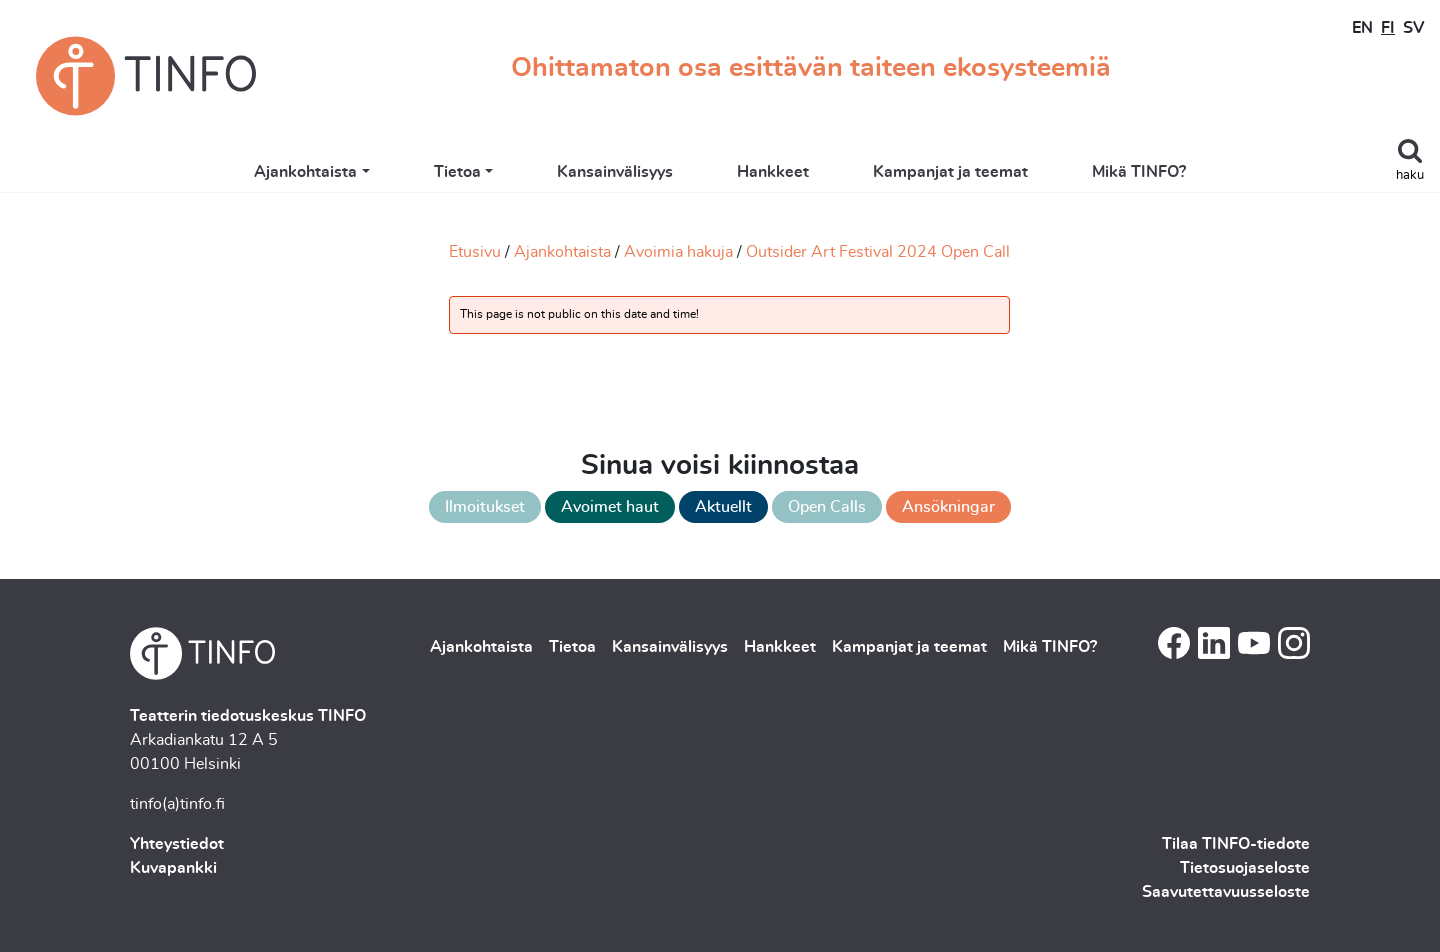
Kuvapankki (173, 868)
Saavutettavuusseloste (1226, 892)
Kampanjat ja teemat (950, 172)
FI (1388, 28)
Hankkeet (773, 172)
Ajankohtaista (305, 172)
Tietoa (457, 172)
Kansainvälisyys (615, 172)
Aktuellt (723, 507)
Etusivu (475, 252)
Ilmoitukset (485, 507)
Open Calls (827, 507)
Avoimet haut (610, 507)
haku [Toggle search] (1410, 175)
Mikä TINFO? (1139, 172)
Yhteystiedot (177, 844)
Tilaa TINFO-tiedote (1236, 844)
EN (1362, 28)
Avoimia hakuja (678, 252)
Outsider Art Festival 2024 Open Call (878, 252)
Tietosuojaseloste (1245, 868)
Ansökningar (948, 507)
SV (1413, 28)
